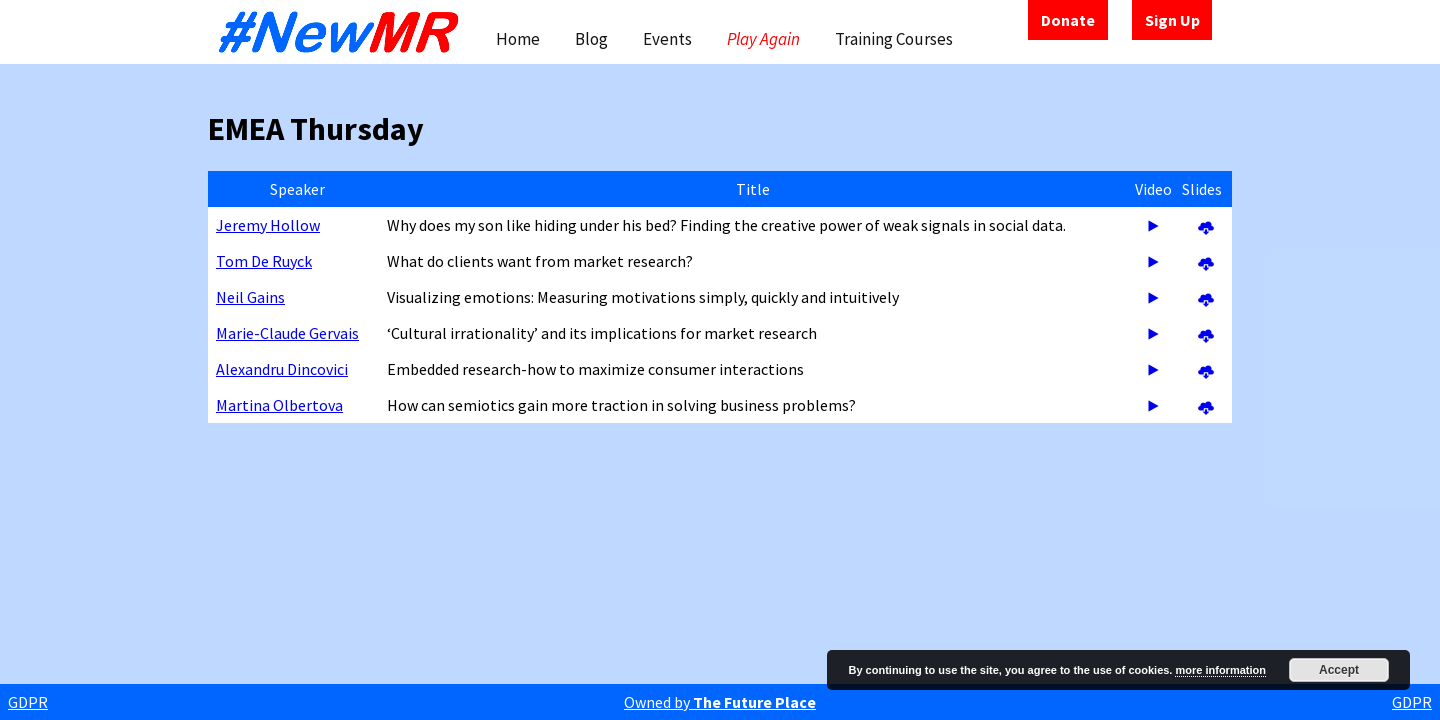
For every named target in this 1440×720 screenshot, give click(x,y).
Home (518, 39)
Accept (1339, 670)
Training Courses (894, 39)
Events (667, 39)
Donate (1068, 20)
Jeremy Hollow (268, 225)
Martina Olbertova (279, 405)
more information (1220, 670)
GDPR (28, 702)
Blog (591, 39)
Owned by (720, 702)
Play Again (763, 39)
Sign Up (1172, 20)
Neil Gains (250, 297)
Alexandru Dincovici (282, 369)
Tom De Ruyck (264, 261)
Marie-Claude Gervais (287, 333)
